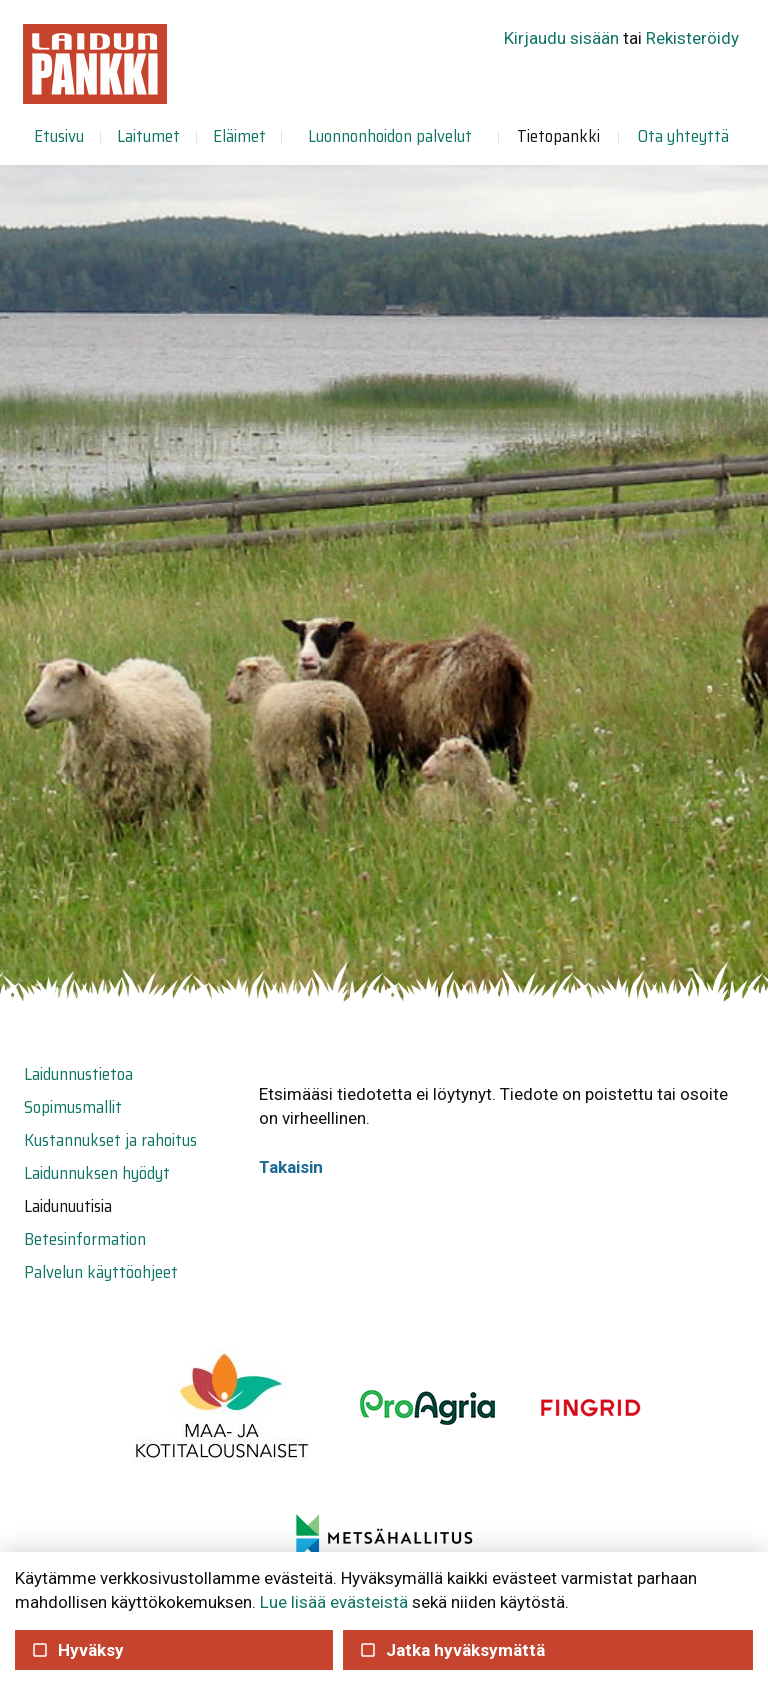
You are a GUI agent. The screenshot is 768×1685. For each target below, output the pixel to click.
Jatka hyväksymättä (451, 1650)
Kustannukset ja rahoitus (110, 1140)
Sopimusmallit (73, 1107)
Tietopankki (558, 136)
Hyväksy (77, 1650)
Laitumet (148, 136)
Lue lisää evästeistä (334, 1602)
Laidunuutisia (68, 1206)
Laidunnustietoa (78, 1074)
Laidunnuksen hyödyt (97, 1173)
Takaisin (291, 1167)
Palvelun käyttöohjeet (101, 1272)
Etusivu (59, 136)
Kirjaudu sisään (561, 38)
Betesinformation (85, 1239)
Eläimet (239, 136)
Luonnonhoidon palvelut (390, 136)
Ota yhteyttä (683, 136)
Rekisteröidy (692, 38)
